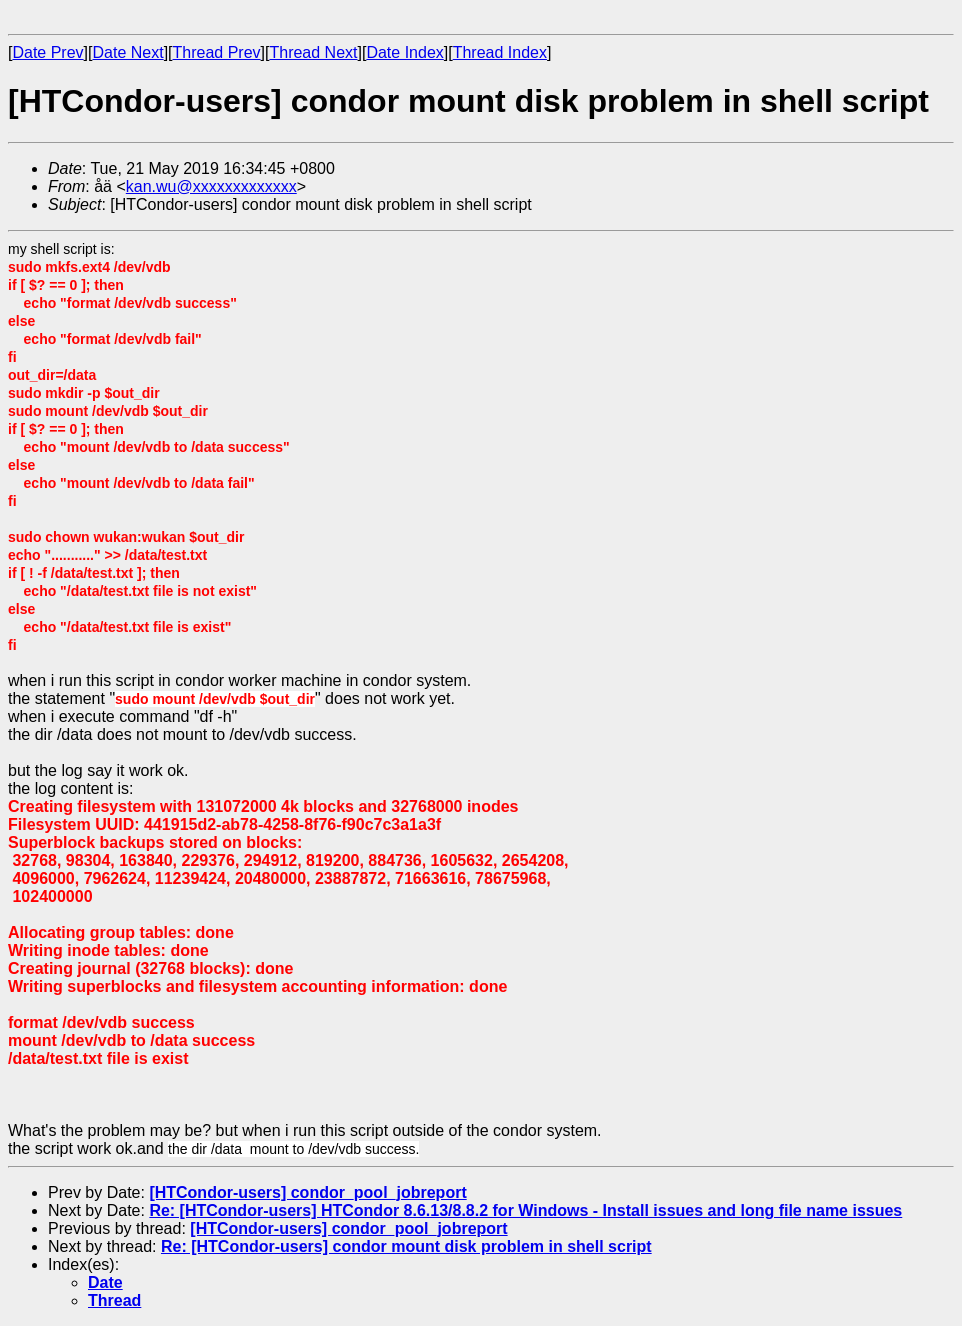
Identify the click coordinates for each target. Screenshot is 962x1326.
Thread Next (313, 52)
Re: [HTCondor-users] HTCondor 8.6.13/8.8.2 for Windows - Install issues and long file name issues (525, 1210)
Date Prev (47, 52)
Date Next (127, 52)
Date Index (404, 52)
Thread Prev (217, 52)
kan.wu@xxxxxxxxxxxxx (211, 186)
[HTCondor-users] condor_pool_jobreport (307, 1192)
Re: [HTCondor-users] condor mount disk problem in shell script (406, 1246)
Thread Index (500, 52)
